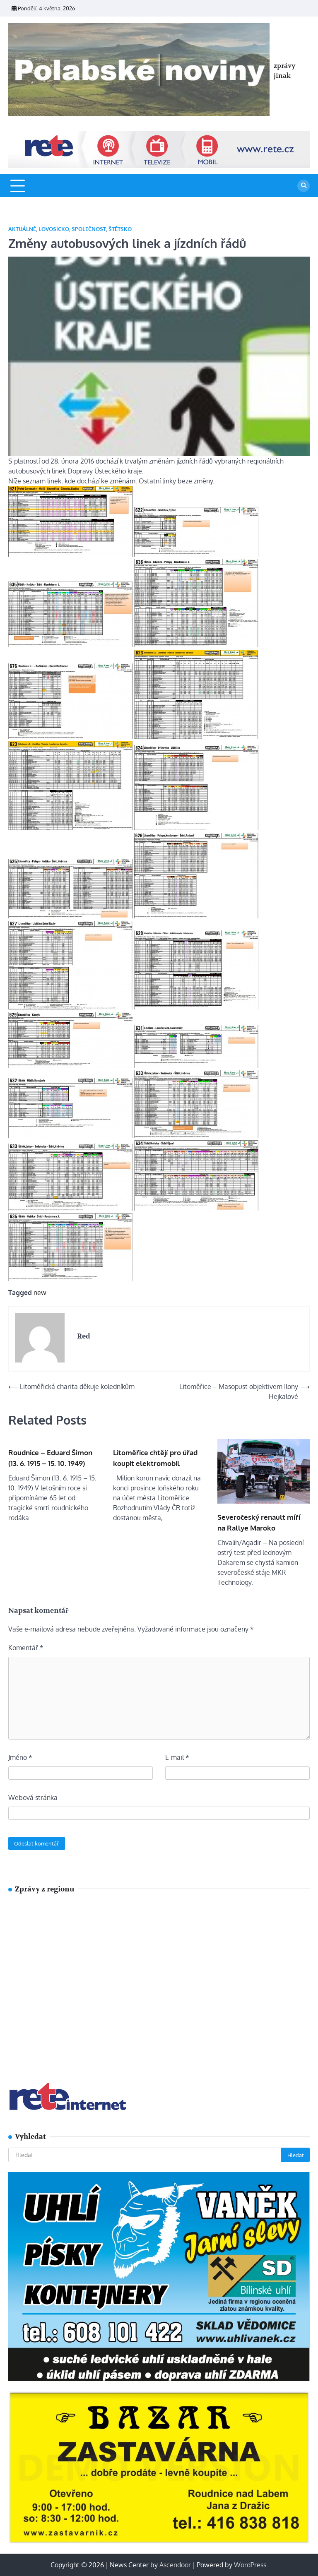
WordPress (250, 2565)
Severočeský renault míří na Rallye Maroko (259, 1522)
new (40, 1292)
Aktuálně (22, 229)
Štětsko (120, 229)
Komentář (25, 1648)
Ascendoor (175, 2565)
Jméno (20, 1757)
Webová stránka (33, 1797)
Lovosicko (54, 229)
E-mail (177, 1757)
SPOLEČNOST (89, 229)
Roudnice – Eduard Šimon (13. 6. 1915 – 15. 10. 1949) (50, 1458)
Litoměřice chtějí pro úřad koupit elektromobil (155, 1458)
